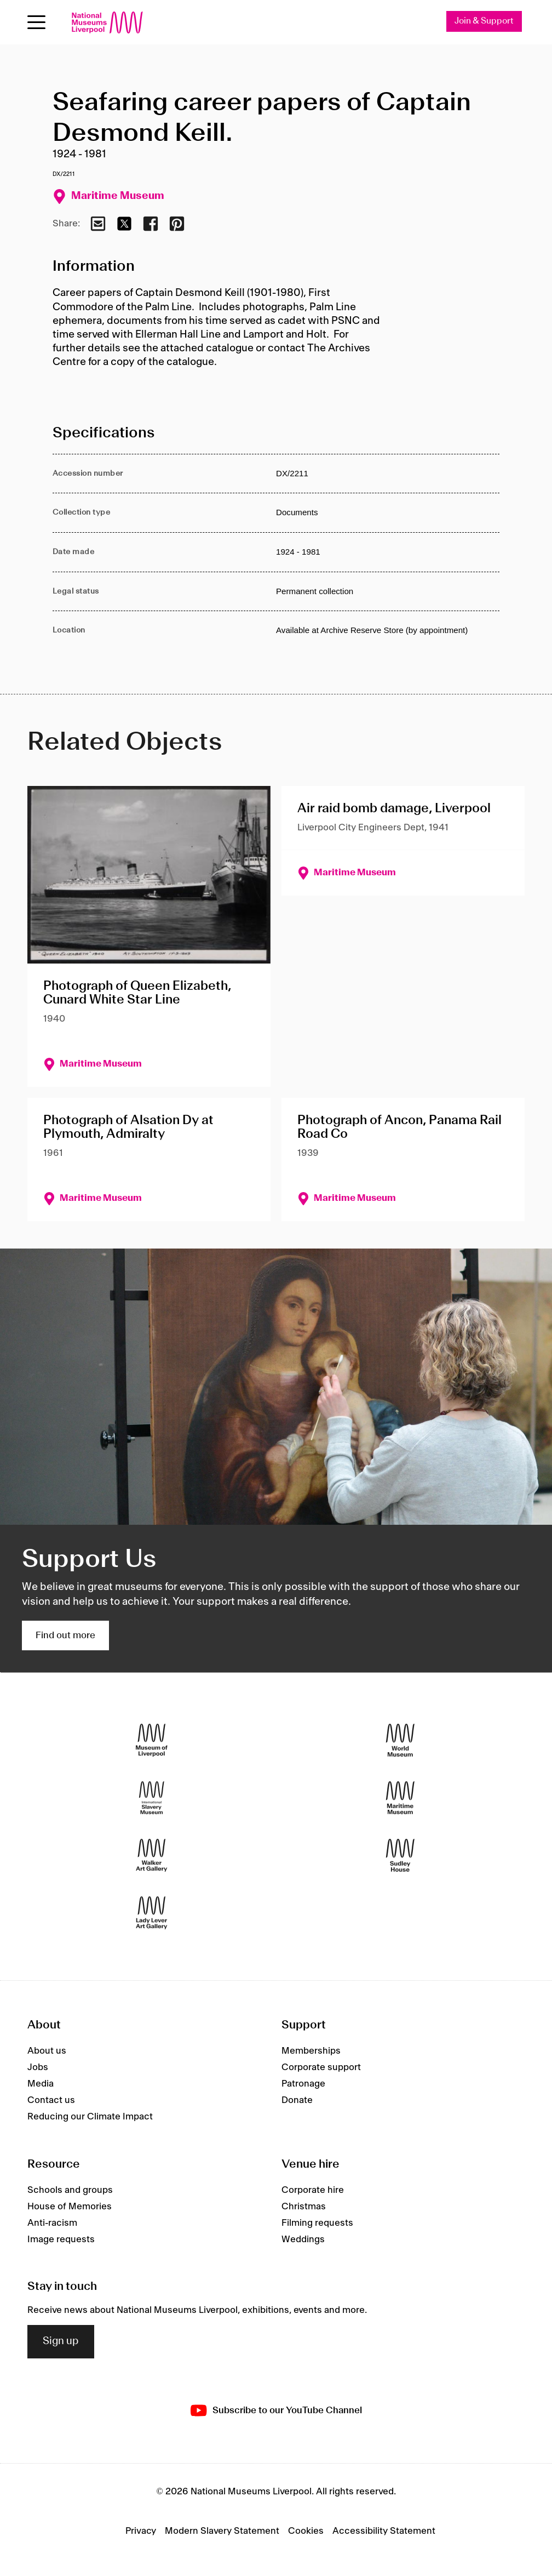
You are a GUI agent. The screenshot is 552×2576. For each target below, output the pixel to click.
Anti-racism (52, 2223)
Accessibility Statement (383, 2532)
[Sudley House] (400, 1855)
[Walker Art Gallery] (151, 1855)
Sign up (61, 2341)
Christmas (303, 2207)
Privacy (140, 2532)
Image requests (61, 2239)
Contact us (51, 2101)
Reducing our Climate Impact (90, 2117)
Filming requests (317, 2223)
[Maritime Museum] (400, 1798)
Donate (297, 2101)
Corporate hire (312, 2190)
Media (40, 2084)
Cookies (306, 2532)
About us (46, 2051)
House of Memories (69, 2207)
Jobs (37, 2068)
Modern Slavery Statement (222, 2532)
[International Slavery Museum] (151, 1798)
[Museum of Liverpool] (151, 1740)
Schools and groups (70, 2190)
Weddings (303, 2239)
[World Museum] (400, 1740)
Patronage (303, 2084)
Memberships (311, 2051)
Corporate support (321, 2068)
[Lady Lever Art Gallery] (151, 1913)
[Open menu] (36, 22)
